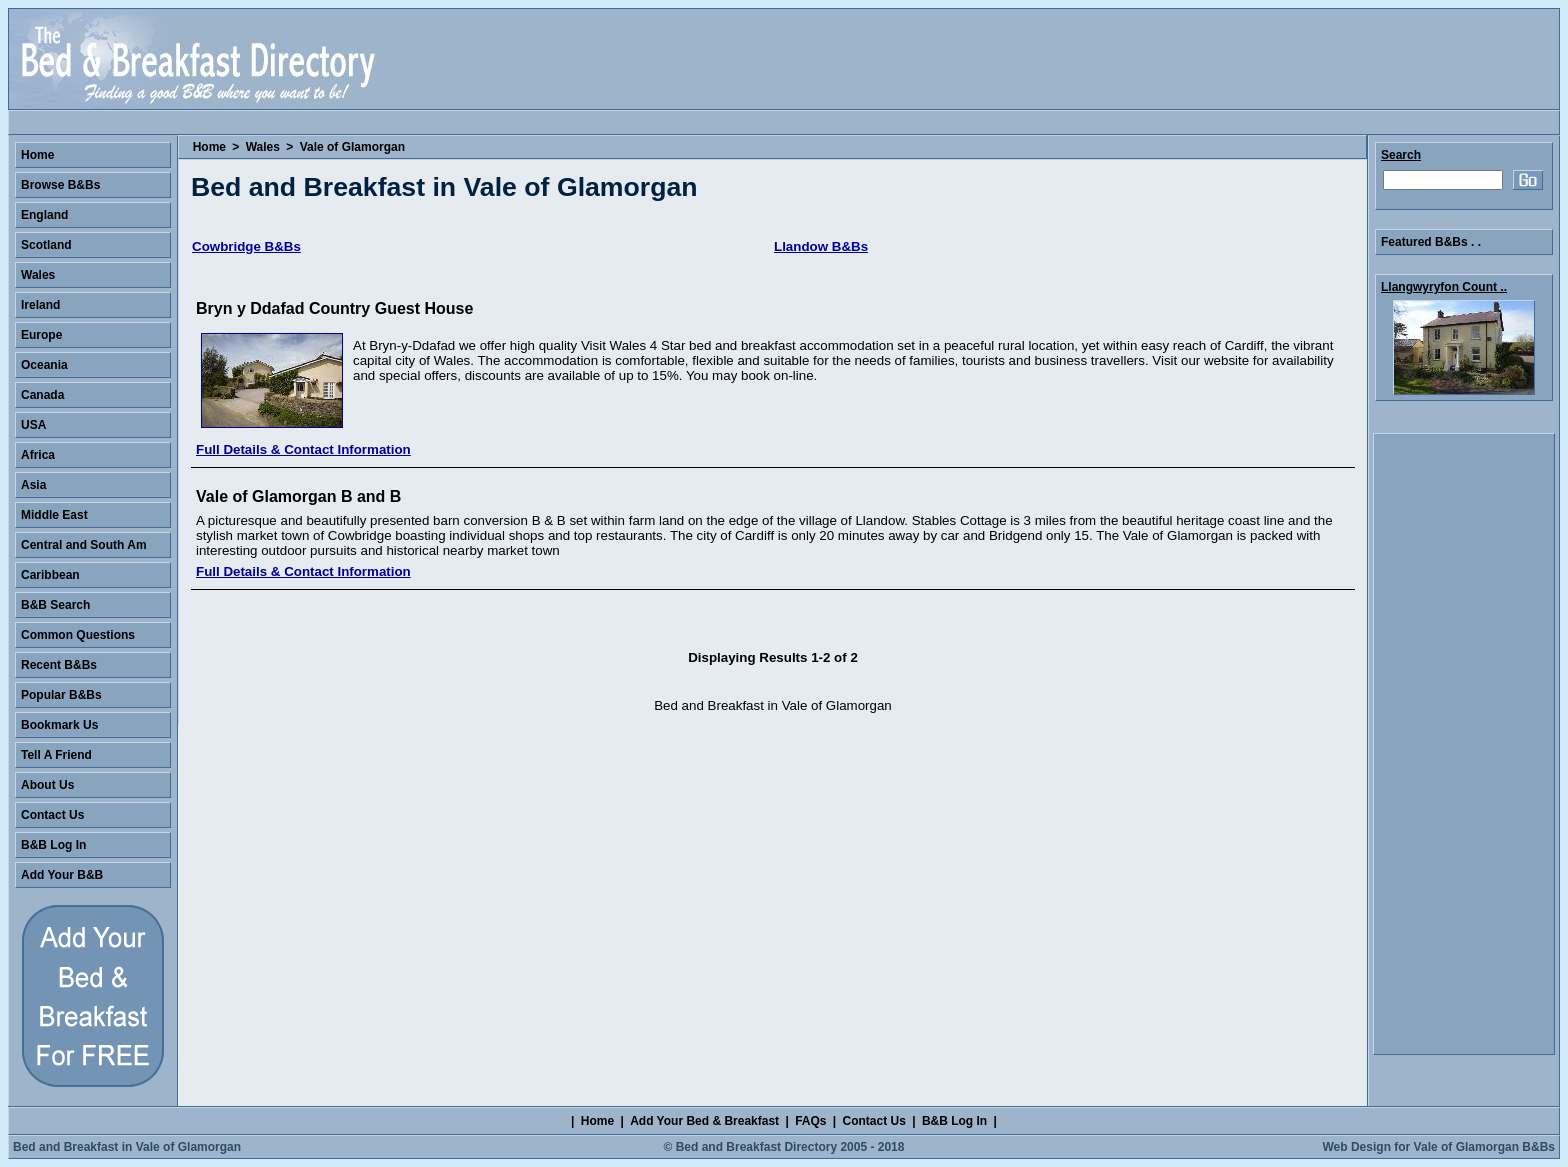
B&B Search (55, 605)
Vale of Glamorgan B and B (298, 496)
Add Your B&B (62, 875)
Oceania (44, 365)
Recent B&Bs (59, 665)
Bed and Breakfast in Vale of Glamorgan (127, 1147)
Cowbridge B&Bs (246, 246)
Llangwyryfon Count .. (1444, 287)
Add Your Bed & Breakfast (704, 1121)
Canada (42, 395)
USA (33, 425)
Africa (38, 455)
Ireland (40, 305)
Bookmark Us (59, 725)
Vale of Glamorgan (352, 147)
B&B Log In (53, 845)
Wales (263, 147)
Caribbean (50, 575)
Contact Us (52, 815)
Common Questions (78, 635)
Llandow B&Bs (821, 246)
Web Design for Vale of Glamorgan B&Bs (1439, 1147)
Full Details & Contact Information (303, 449)
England (44, 215)
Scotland (46, 245)
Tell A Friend (56, 755)
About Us (47, 785)
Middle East (54, 515)
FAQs (810, 1121)
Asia (33, 485)
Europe (41, 335)
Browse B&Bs (60, 185)
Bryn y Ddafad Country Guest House (334, 308)
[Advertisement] (1464, 744)
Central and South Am (84, 545)
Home (209, 147)
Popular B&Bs (61, 695)
